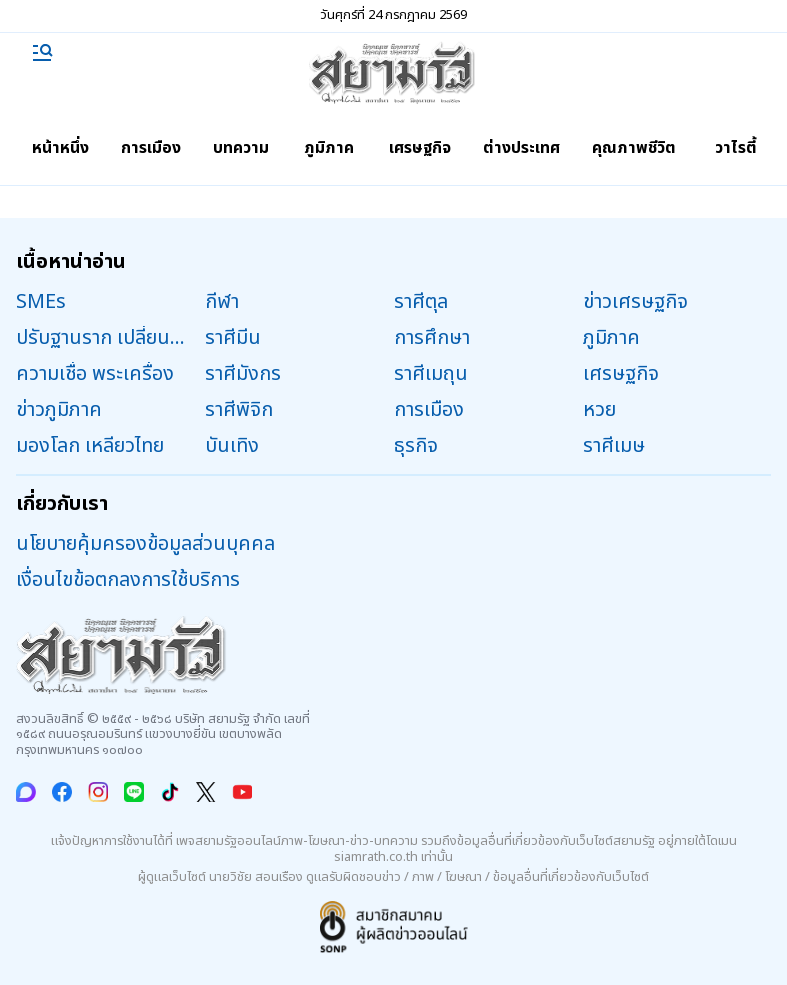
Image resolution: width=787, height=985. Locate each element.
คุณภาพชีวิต (634, 148)
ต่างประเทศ (521, 148)
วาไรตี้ (736, 148)
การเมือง (151, 148)
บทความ (241, 148)
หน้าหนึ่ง (60, 148)
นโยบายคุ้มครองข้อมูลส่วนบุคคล (145, 544)
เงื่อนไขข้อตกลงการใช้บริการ (128, 580)
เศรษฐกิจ (420, 148)
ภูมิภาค (329, 148)
